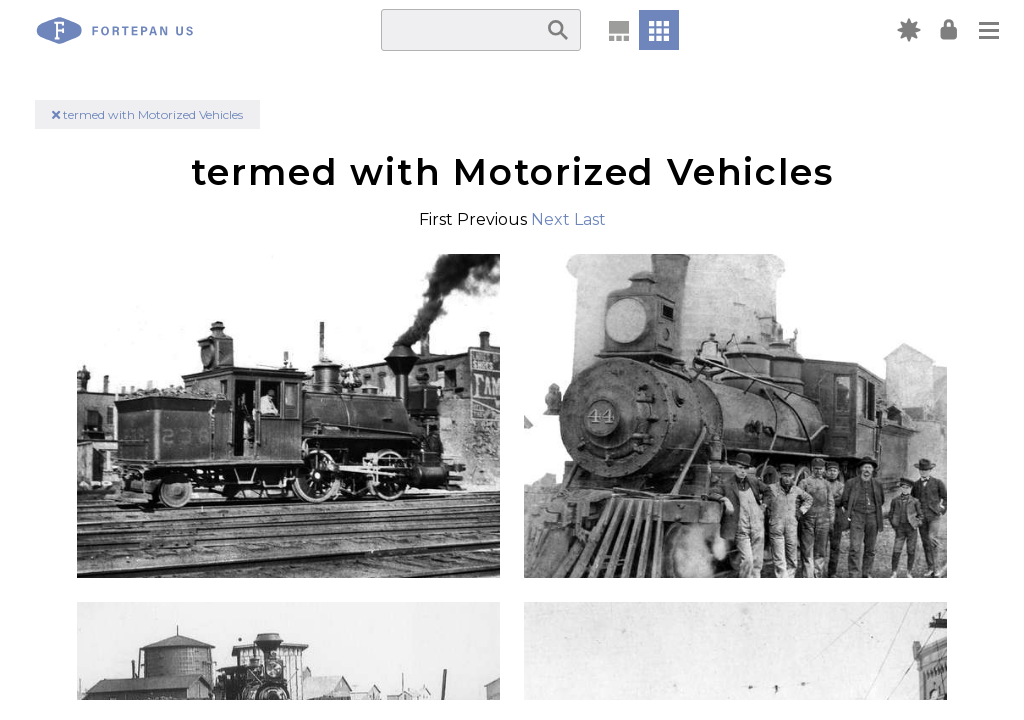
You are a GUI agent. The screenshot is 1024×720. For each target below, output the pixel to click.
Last (590, 219)
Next (550, 219)
